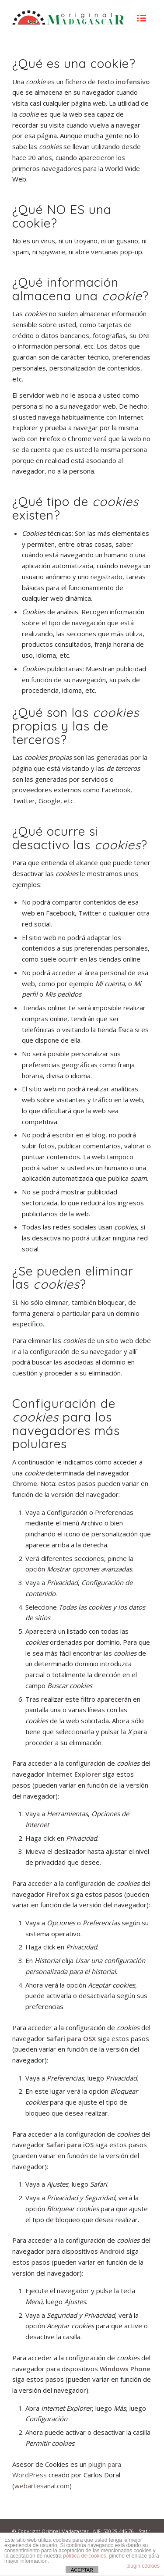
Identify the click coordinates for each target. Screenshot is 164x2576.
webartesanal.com (42, 2485)
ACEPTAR (82, 2569)
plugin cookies (143, 2566)
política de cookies (84, 2556)
